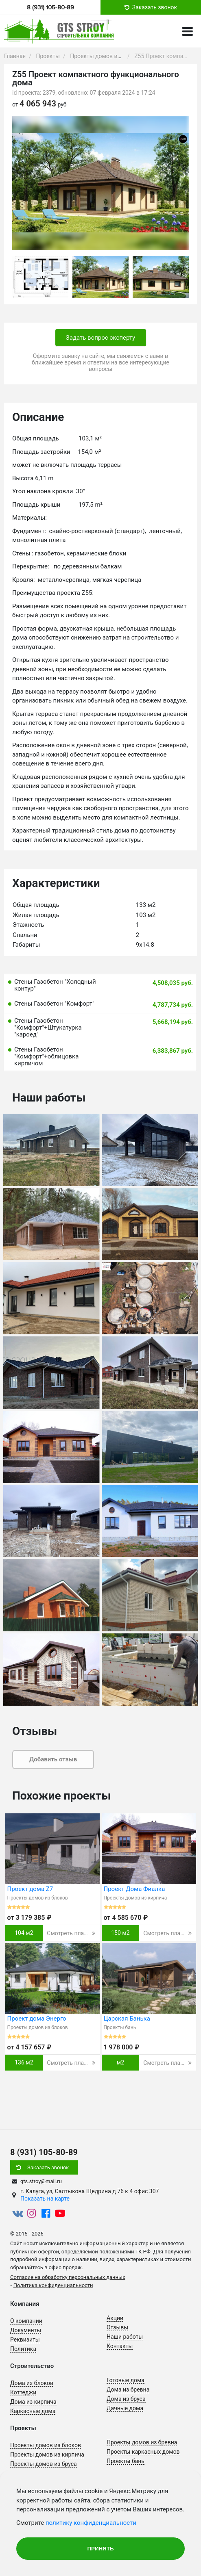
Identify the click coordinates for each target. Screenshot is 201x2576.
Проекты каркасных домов (143, 2451)
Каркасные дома (32, 2411)
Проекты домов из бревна (142, 2442)
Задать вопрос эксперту (100, 337)
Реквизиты (25, 2339)
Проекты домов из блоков (45, 2445)
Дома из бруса (126, 2399)
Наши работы (125, 2336)
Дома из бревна (128, 2389)
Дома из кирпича (33, 2401)
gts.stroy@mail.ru (41, 2181)
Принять (100, 2549)
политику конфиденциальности (91, 2522)
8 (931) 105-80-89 (50, 7)
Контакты (120, 2346)
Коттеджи (23, 2392)
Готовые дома (125, 2380)
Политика (23, 2349)
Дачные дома (125, 2408)
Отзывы (117, 2327)
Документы (25, 2330)
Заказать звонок (48, 2167)
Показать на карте (45, 2198)
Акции (115, 2318)
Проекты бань (125, 2461)
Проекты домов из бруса (43, 2464)
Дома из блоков (31, 2383)
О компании (26, 2321)
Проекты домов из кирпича (47, 2454)
